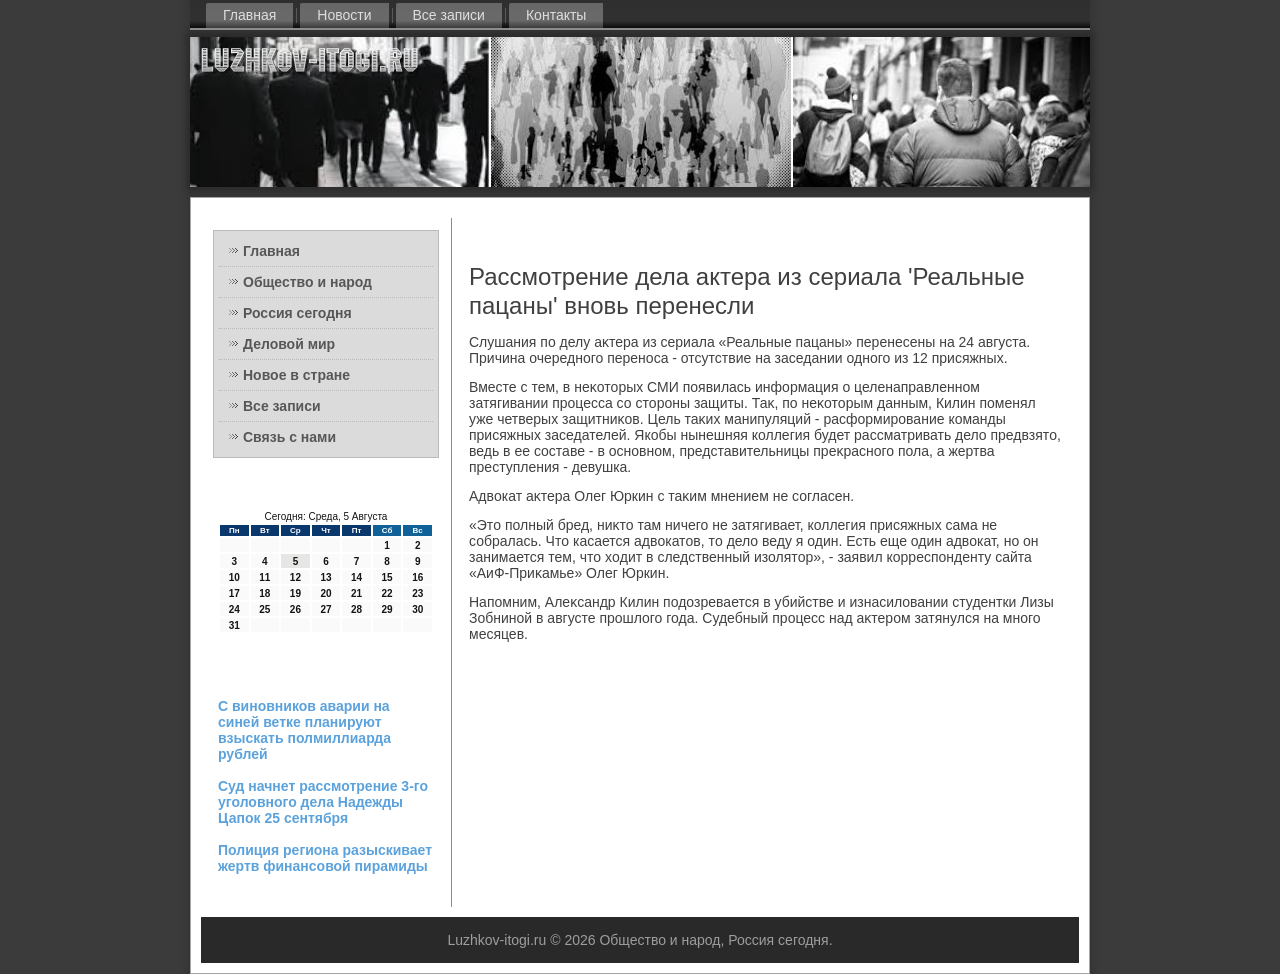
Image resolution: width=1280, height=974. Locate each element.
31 (234, 625)
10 (234, 577)
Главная (249, 15)
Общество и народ (307, 282)
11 (264, 577)
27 (325, 609)
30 (417, 609)
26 (295, 609)
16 (417, 577)
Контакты (556, 15)
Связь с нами (289, 437)
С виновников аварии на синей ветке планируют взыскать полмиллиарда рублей (304, 730)
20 (325, 593)
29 (387, 609)
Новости (344, 15)
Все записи (449, 15)
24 (234, 609)
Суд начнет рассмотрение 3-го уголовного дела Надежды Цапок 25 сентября (323, 802)
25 (264, 609)
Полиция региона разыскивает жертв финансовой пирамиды (325, 858)
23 (417, 593)
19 (295, 593)
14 (356, 577)
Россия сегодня (297, 313)
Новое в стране (296, 375)
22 (387, 593)
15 (387, 577)
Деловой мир (289, 344)
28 (356, 609)
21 (356, 593)
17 (234, 593)
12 (295, 577)
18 (264, 593)
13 (325, 577)
